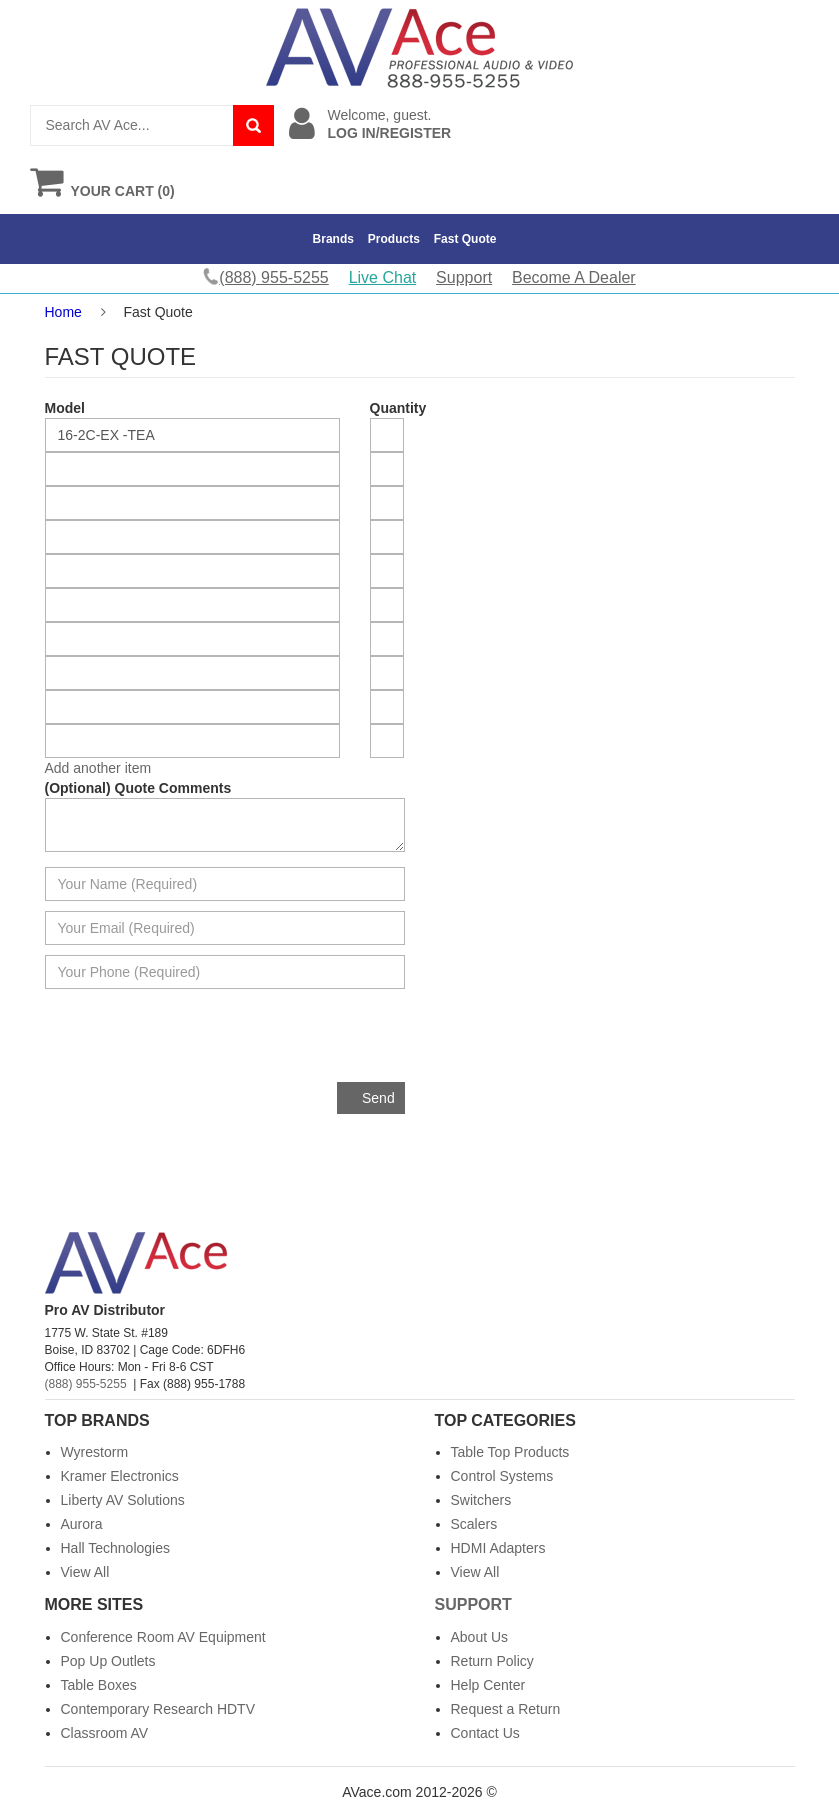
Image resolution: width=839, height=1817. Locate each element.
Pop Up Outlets (108, 1661)
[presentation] (253, 1043)
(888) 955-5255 (86, 1384)
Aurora (82, 1524)
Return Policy (492, 1661)
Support (464, 277)
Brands (333, 239)
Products (394, 239)
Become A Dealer (574, 277)
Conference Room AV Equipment (163, 1637)
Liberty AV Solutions (123, 1500)
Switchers (481, 1500)
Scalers (474, 1524)
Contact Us (485, 1733)
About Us (480, 1637)
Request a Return (506, 1709)
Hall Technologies (115, 1548)
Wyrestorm (95, 1452)
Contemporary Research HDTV (158, 1709)
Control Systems (502, 1476)
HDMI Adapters (498, 1548)
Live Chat (383, 277)
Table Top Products (510, 1452)
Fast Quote (465, 239)
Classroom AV (105, 1733)
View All (85, 1572)
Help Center (488, 1685)
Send (378, 1098)
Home (63, 312)
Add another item (98, 768)
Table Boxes (99, 1685)
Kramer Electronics (120, 1476)
